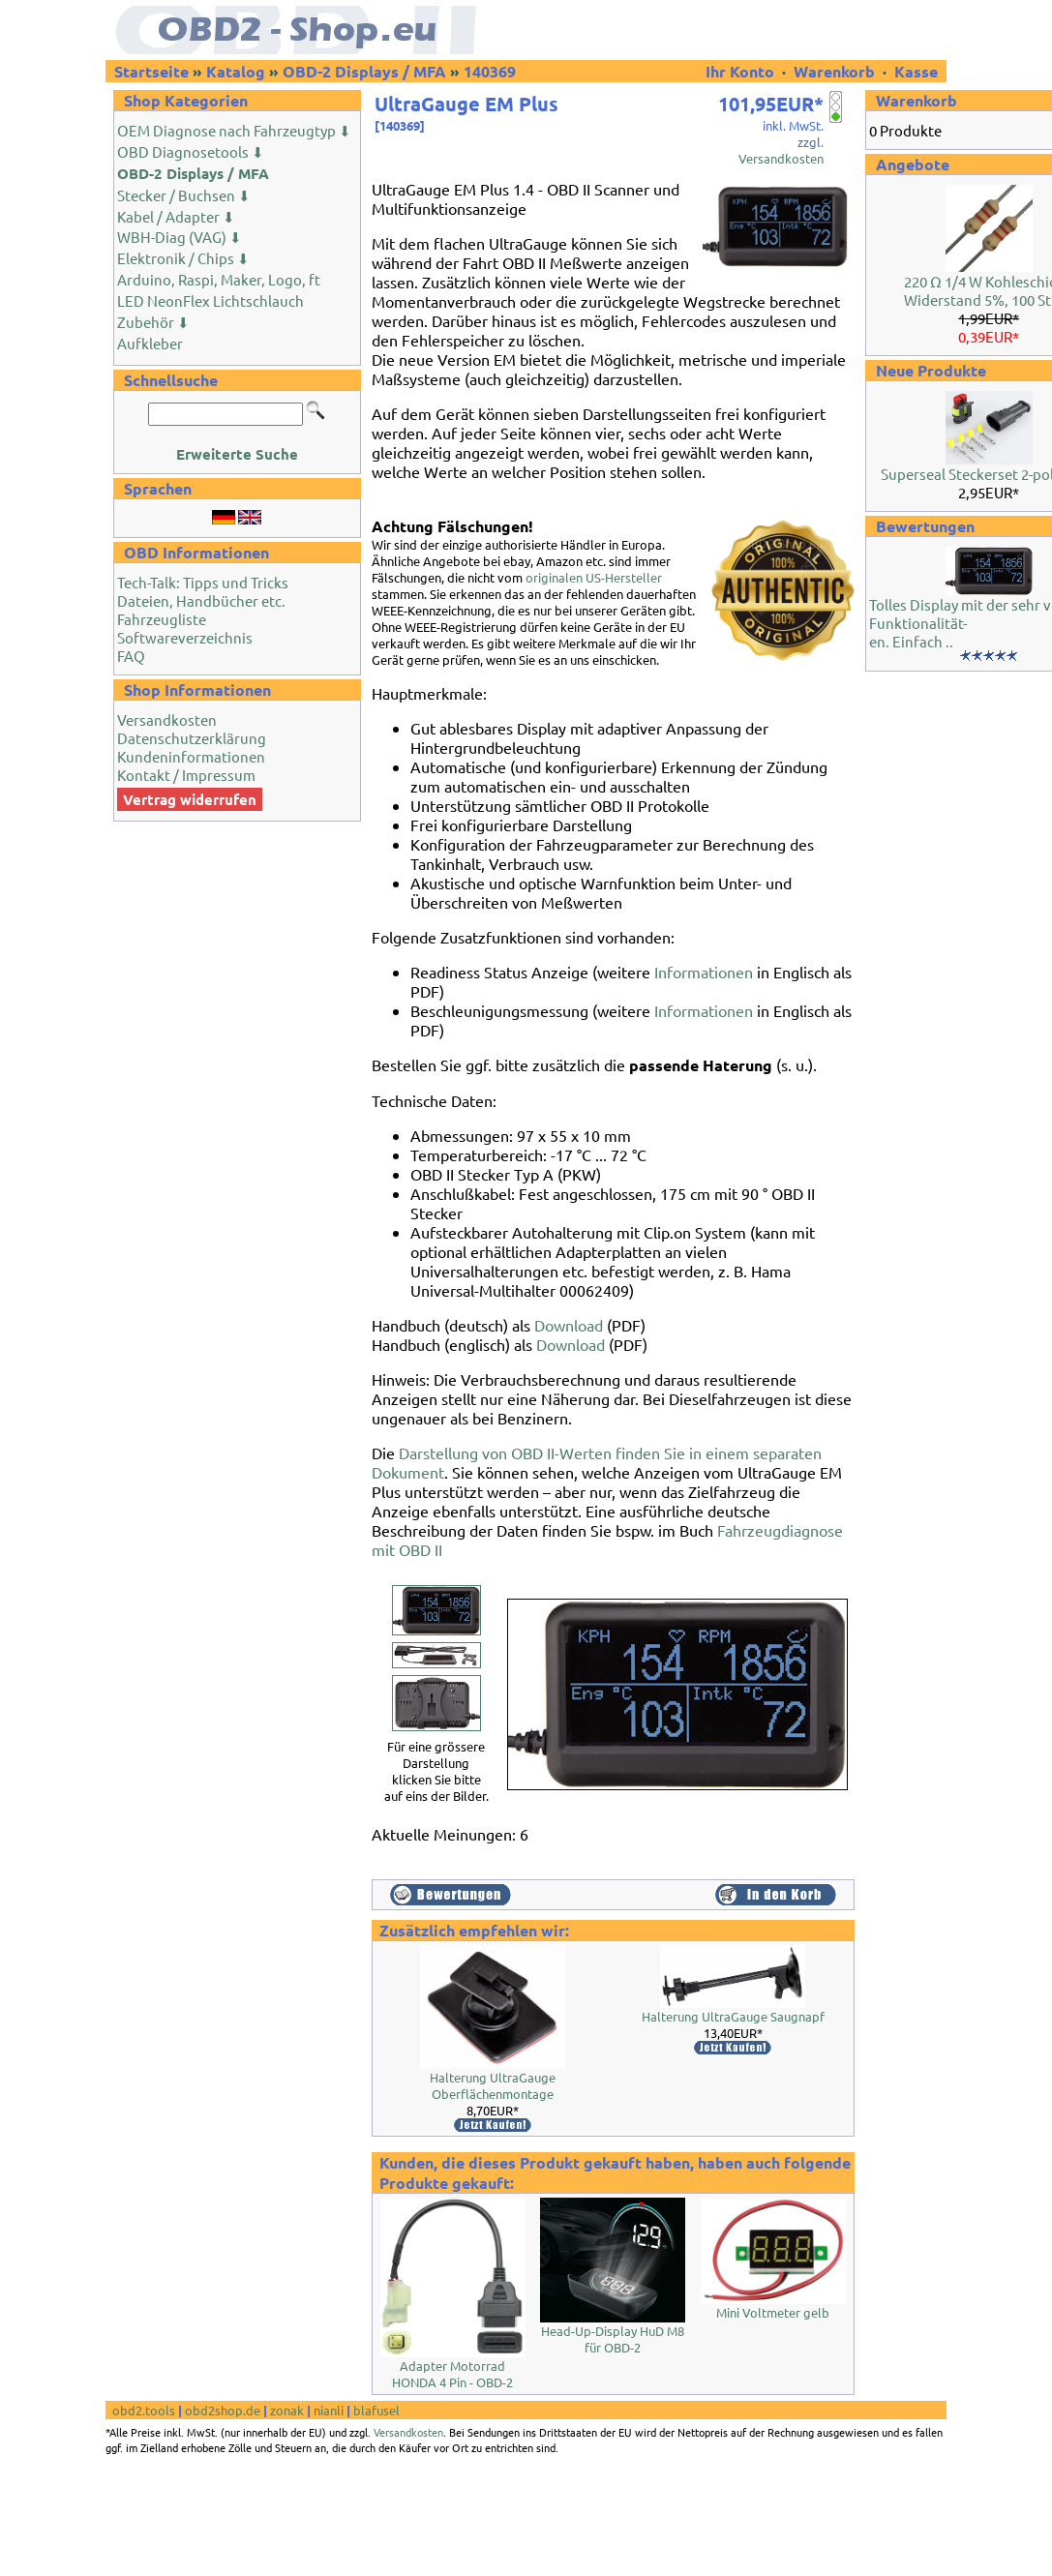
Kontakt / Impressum (186, 774)
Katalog (235, 71)
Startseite (151, 71)
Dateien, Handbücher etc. (201, 600)
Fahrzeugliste (161, 619)
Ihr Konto (742, 71)
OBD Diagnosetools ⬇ (190, 151)
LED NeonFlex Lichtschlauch (210, 300)
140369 (490, 71)
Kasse (916, 71)
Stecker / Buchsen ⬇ (184, 195)
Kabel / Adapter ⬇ (176, 216)
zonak (287, 2410)
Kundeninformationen (191, 756)
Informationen (703, 971)
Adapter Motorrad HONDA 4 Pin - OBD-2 (452, 2373)
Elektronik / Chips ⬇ (183, 258)
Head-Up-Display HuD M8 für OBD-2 (612, 2338)
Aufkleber (150, 343)
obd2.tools (143, 2410)
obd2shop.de (222, 2410)
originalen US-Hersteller (594, 577)
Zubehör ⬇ (153, 322)
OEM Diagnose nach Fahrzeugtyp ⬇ (234, 130)
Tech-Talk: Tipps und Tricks (202, 582)
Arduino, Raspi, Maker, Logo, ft (218, 279)
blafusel (376, 2410)
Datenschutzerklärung (191, 738)
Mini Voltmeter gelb (772, 2312)
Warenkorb (834, 71)
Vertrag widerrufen (189, 799)
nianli (329, 2410)
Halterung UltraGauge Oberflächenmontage (493, 2085)
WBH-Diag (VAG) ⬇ (179, 236)
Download (568, 1324)
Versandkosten (167, 719)
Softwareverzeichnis (185, 637)
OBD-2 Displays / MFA (364, 71)
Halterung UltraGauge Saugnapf (733, 2016)
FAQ (131, 655)
